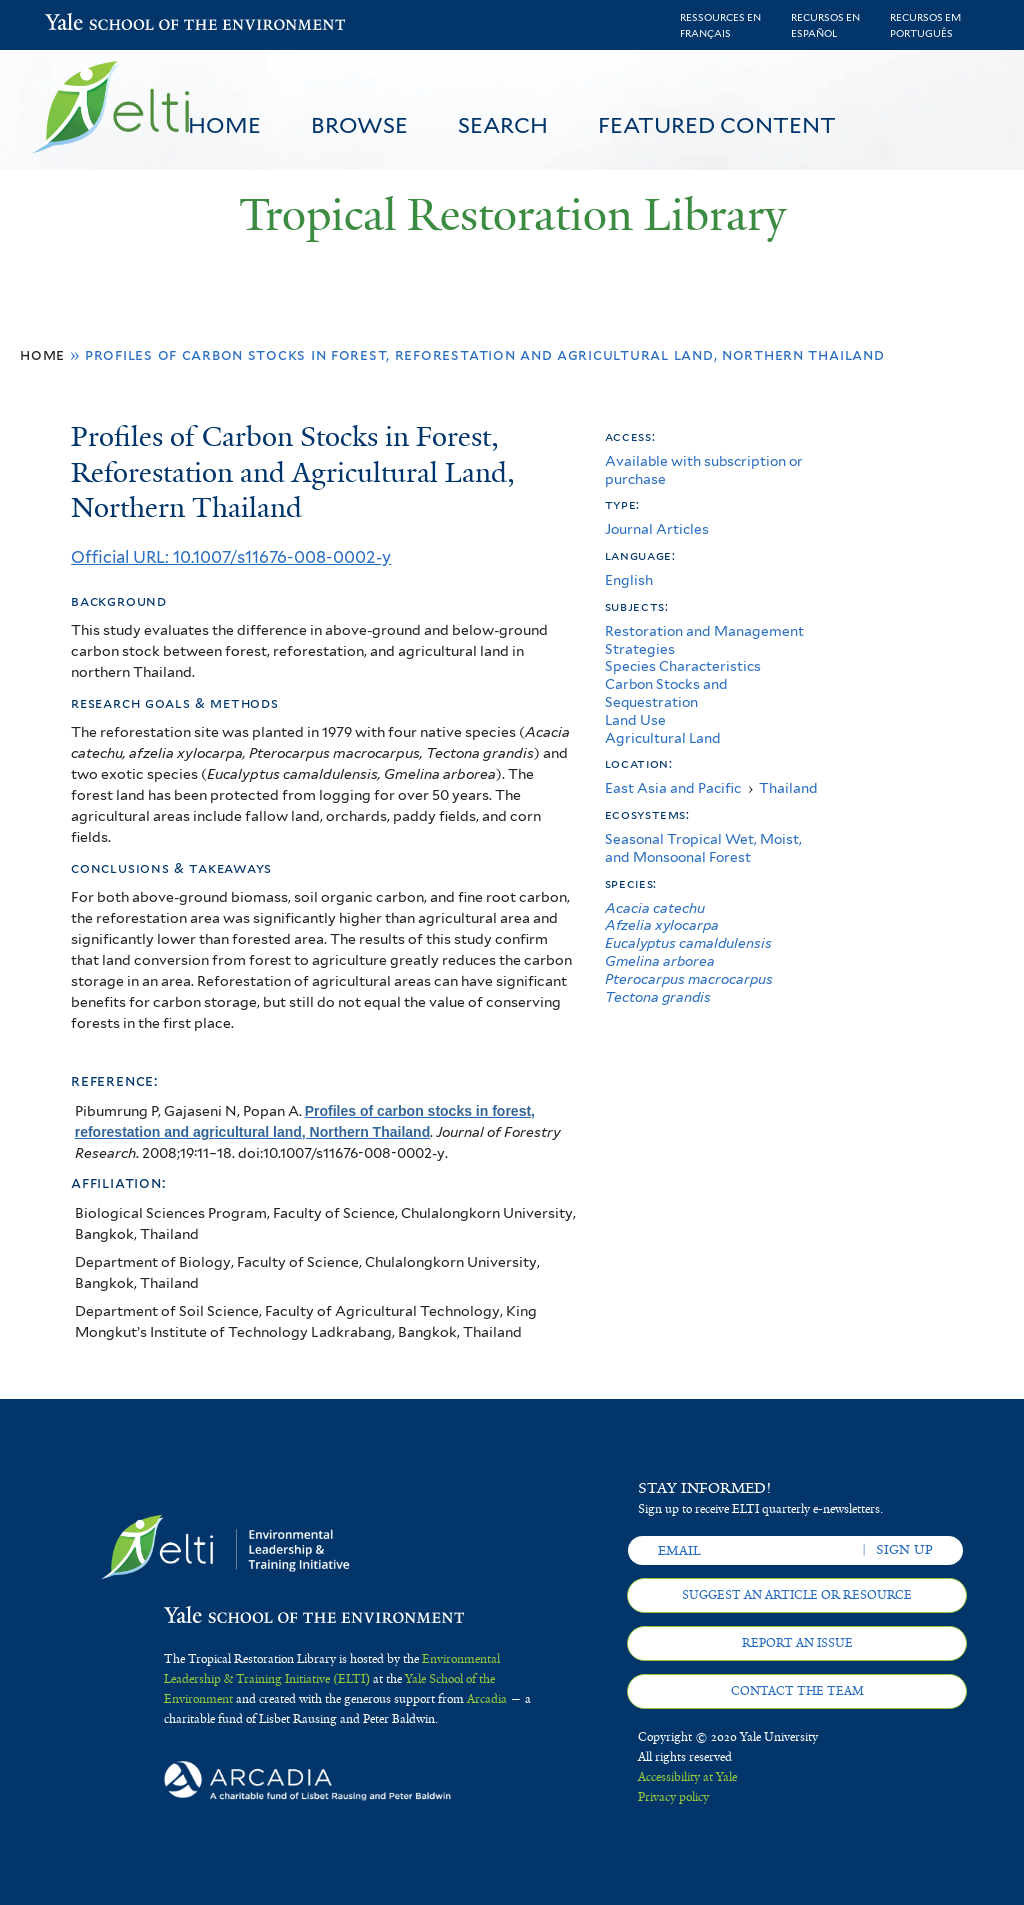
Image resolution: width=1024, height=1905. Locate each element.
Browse (359, 125)
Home (224, 125)
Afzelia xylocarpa (662, 925)
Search (503, 125)
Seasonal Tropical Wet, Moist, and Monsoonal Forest (703, 848)
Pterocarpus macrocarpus (689, 979)
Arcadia (487, 1699)
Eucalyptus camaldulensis (688, 943)
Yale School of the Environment (97, 24)
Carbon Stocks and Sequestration (666, 693)
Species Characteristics (683, 666)
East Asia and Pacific (673, 788)
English (629, 580)
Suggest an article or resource (797, 1595)
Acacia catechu (655, 908)
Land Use (635, 720)
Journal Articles (657, 529)
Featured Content (717, 125)
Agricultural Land (663, 738)
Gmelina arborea (660, 961)
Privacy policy (673, 1797)
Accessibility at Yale (687, 1777)
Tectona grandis (658, 997)
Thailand (788, 788)
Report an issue (797, 1643)
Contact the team (797, 1691)
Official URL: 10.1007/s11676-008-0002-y (231, 557)
